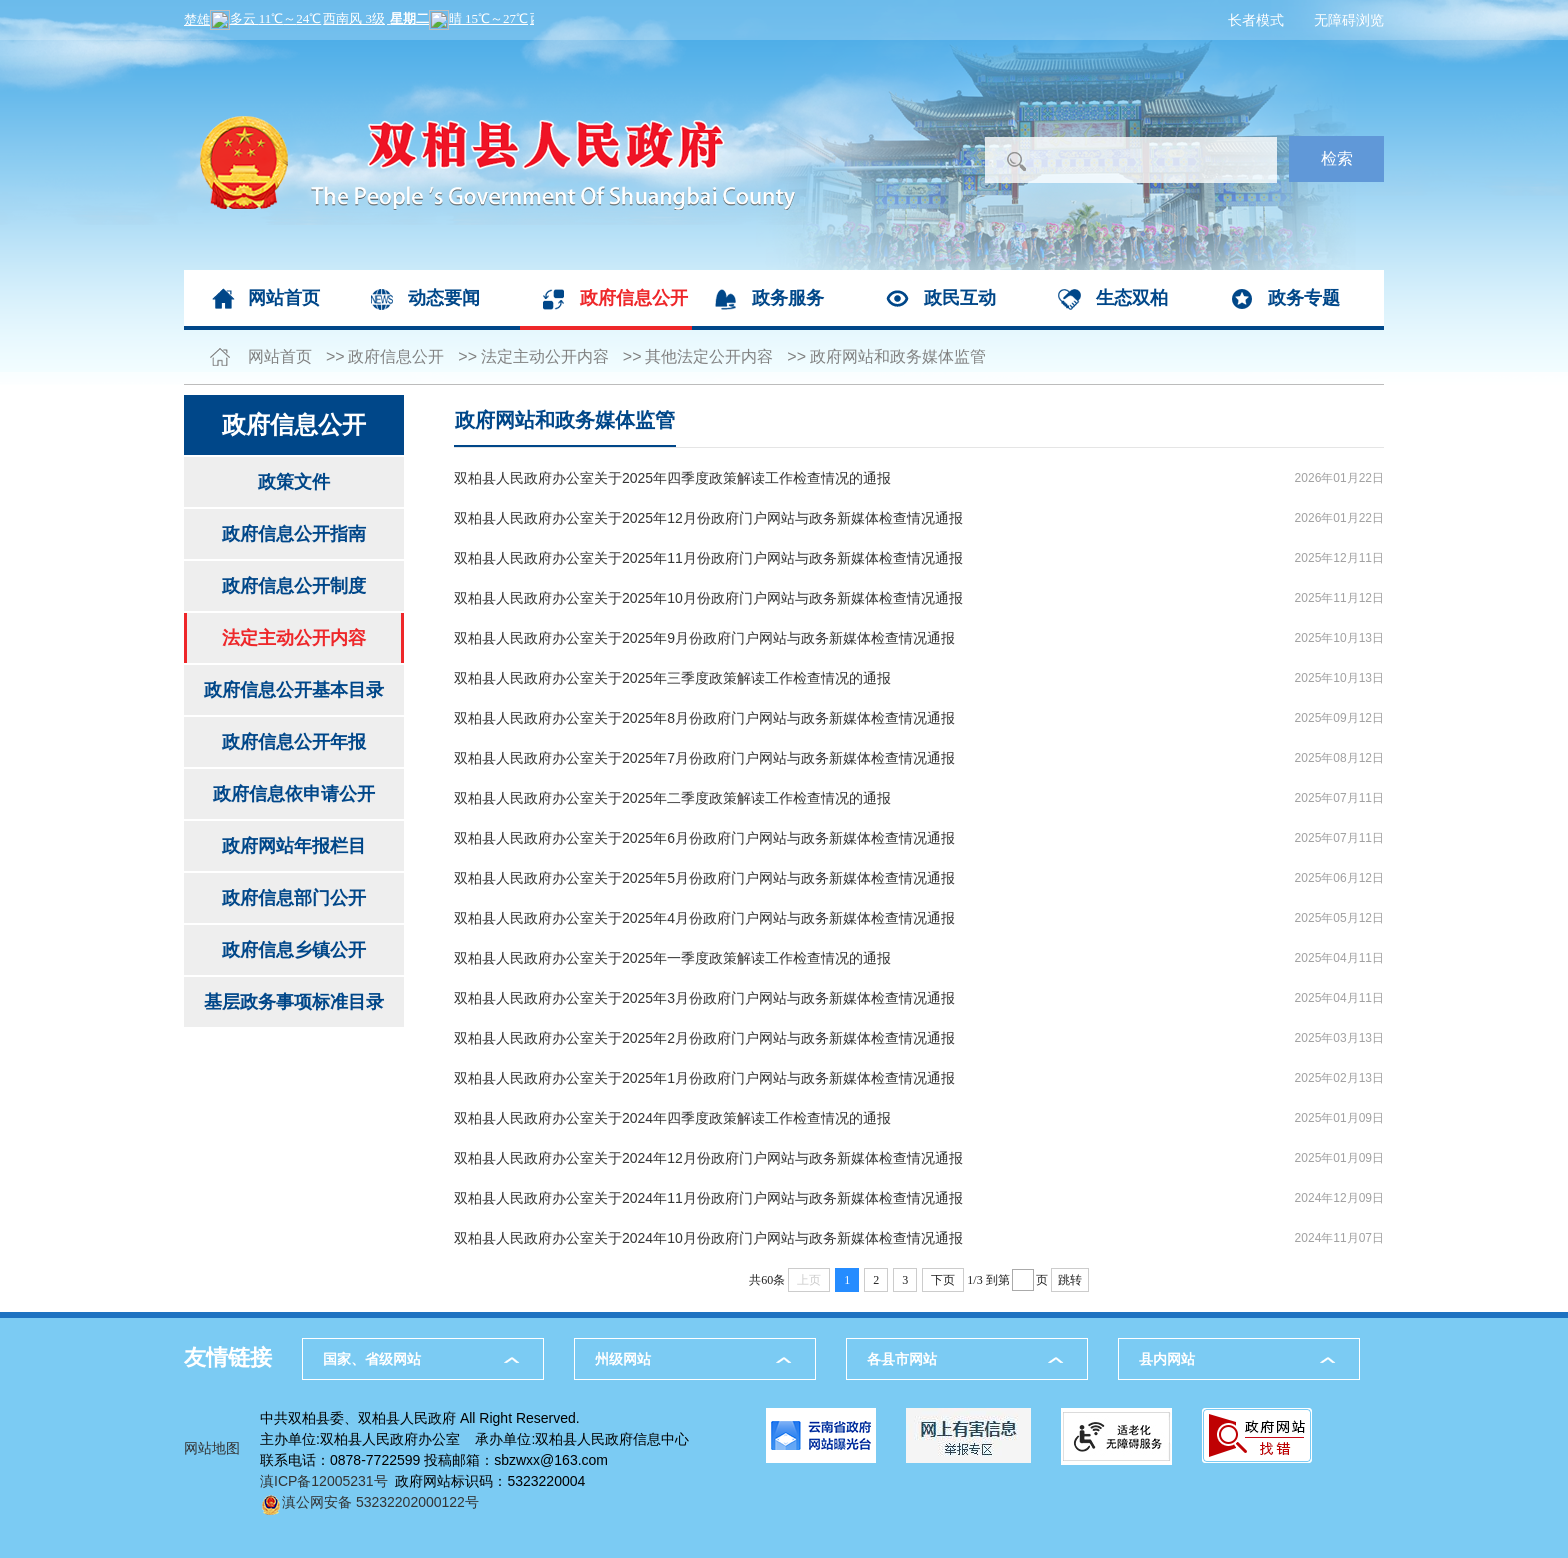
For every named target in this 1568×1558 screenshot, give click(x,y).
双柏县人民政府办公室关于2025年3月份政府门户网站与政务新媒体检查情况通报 (704, 998)
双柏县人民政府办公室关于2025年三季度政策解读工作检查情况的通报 (672, 678)
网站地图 (212, 1448)
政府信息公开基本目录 (294, 690)
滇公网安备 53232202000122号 (369, 1502)
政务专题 (1304, 298)
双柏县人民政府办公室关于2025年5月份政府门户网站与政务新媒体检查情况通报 (704, 878)
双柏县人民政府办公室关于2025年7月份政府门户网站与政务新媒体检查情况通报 (704, 758)
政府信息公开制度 (294, 586)
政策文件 (294, 482)
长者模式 (1256, 20)
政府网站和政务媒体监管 (898, 356)
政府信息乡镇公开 (294, 950)
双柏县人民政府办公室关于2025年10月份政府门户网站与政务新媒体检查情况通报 (708, 598)
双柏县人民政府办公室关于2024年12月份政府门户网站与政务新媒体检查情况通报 (708, 1158)
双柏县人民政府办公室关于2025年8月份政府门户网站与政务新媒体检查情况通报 (704, 718)
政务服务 (788, 298)
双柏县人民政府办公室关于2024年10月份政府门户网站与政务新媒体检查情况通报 (708, 1238)
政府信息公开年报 (294, 742)
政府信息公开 (634, 298)
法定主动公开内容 (545, 356)
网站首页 (284, 298)
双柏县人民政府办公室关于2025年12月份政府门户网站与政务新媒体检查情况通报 (708, 518)
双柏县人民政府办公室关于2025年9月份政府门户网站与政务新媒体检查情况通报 (704, 638)
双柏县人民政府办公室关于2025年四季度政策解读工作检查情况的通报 (672, 478)
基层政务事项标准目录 (294, 1002)
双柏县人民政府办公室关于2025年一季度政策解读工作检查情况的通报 (672, 958)
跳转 (1070, 1280)
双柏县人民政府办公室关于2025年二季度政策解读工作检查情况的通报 (672, 798)
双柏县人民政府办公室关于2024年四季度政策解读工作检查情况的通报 (672, 1118)
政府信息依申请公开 (294, 794)
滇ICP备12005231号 (324, 1481)
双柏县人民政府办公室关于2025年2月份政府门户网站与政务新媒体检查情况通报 (704, 1038)
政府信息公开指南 (294, 534)
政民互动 (960, 298)
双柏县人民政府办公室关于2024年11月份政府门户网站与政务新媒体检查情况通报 (708, 1198)
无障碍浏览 (1349, 20)
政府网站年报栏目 (294, 846)
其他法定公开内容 (709, 356)
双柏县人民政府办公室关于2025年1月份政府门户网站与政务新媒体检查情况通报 (704, 1078)
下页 (943, 1280)
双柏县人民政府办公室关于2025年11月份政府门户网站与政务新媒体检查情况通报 (708, 558)
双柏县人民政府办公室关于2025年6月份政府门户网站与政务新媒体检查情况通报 (704, 838)
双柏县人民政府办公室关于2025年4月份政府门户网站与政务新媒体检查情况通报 (704, 918)
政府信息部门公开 (294, 898)
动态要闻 (444, 298)
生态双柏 (1132, 298)
